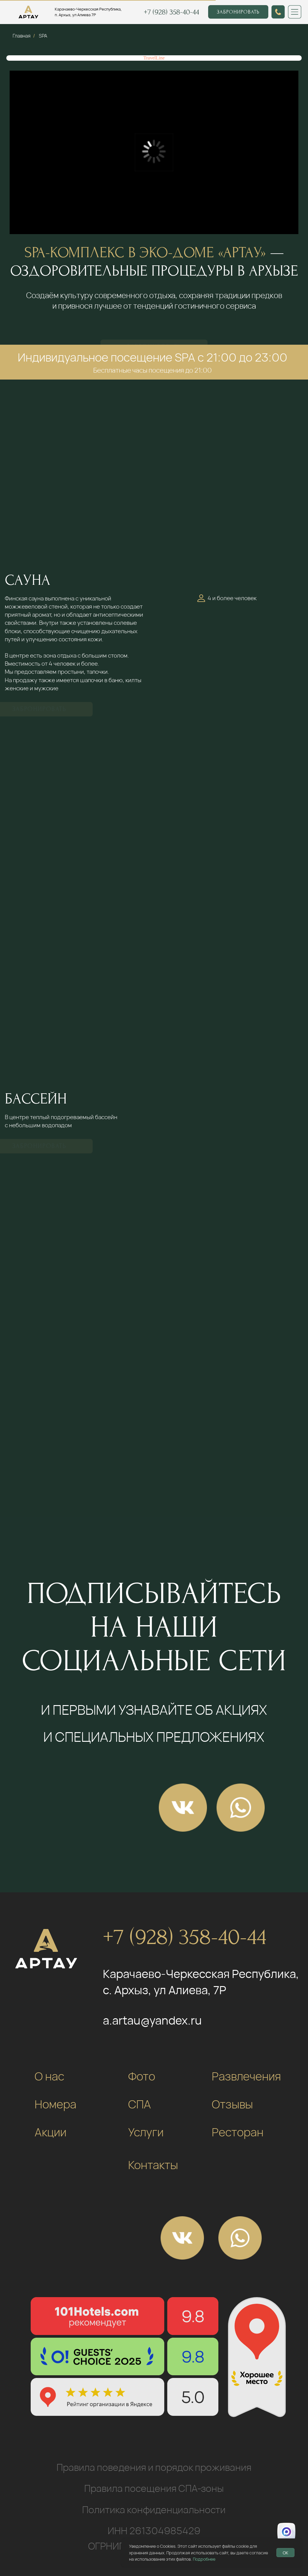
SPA (43, 36)
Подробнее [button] (204, 2559)
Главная (21, 36)
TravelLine (154, 57)
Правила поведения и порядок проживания (154, 2467)
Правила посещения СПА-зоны (154, 2488)
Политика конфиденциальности (154, 2509)
